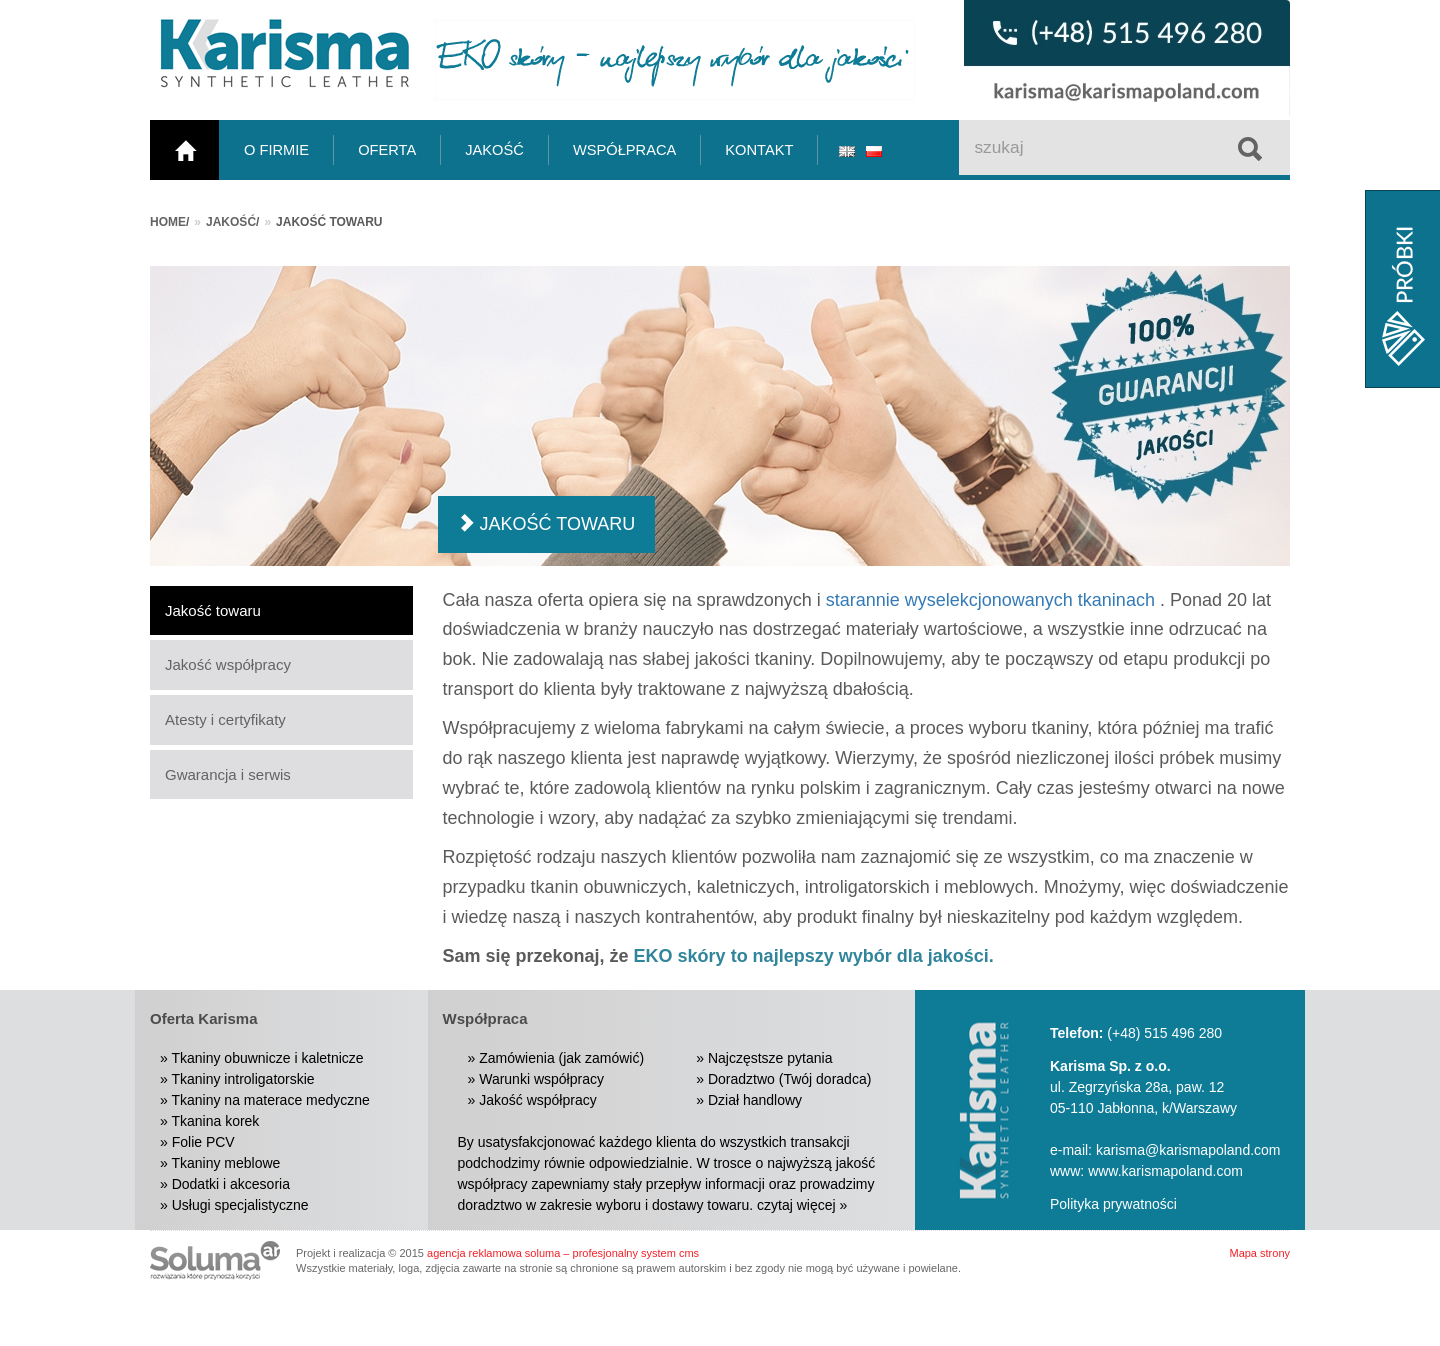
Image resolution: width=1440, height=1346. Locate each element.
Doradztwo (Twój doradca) (789, 1079)
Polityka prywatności (1113, 1204)
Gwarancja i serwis (228, 774)
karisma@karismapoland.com (1188, 1150)
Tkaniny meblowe (225, 1163)
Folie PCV (203, 1142)
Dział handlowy (755, 1100)
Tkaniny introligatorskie (242, 1079)
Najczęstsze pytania (770, 1058)
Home (168, 222)
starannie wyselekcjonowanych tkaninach (990, 600)
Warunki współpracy (541, 1079)
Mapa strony (1259, 1253)
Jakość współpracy (228, 664)
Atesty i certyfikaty (225, 719)
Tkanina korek (215, 1121)
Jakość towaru (213, 610)
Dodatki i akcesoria (231, 1184)
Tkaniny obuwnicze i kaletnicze (267, 1058)
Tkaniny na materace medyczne (270, 1100)
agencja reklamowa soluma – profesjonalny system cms (563, 1253)
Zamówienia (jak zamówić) (561, 1058)
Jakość (231, 222)
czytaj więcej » (802, 1205)
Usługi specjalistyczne (240, 1205)
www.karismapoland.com (1165, 1171)
